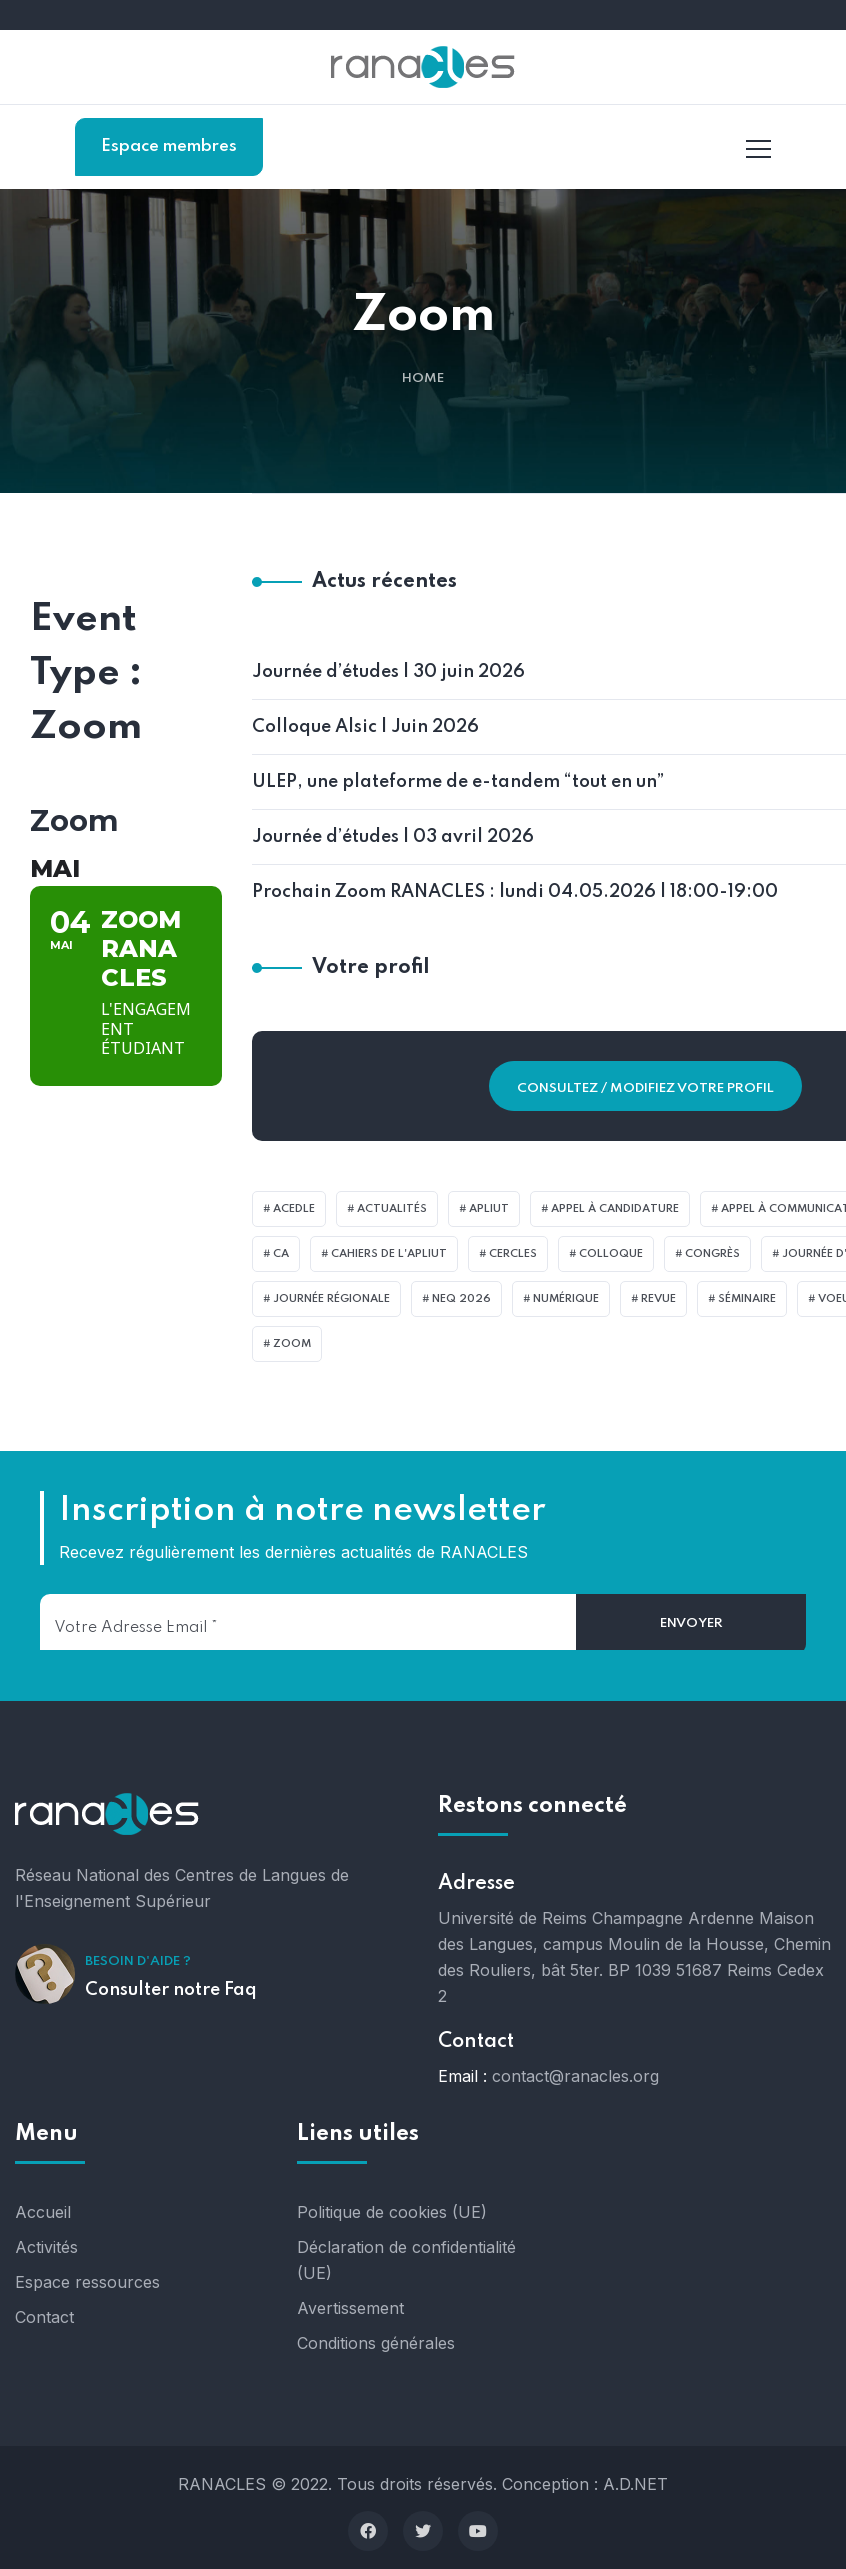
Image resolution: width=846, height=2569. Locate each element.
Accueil (43, 2212)
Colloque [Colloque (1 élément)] (611, 1254)
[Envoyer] (691, 1624)
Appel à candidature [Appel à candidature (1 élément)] (615, 1209)
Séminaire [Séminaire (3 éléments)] (747, 1299)
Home (423, 378)
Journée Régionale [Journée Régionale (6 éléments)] (331, 1299)
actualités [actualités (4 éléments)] (392, 1209)
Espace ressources (87, 2282)
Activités (46, 2247)
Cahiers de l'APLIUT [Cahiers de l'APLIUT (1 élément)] (389, 1254)
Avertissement (350, 2308)
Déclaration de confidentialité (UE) (406, 2260)
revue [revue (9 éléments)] (658, 1299)
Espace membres (169, 146)
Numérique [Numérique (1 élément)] (566, 1299)
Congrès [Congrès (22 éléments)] (712, 1254)
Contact (44, 2317)
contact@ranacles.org (575, 2076)
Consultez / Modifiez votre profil (645, 1088)
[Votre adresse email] (308, 1622)
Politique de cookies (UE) (392, 2212)
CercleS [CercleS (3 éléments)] (513, 1254)
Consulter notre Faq (171, 1990)
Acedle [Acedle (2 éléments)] (294, 1209)
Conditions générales (376, 2343)
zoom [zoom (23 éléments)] (292, 1344)
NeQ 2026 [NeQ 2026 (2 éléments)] (461, 1299)
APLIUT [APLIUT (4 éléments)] (489, 1209)
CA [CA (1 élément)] (281, 1254)
